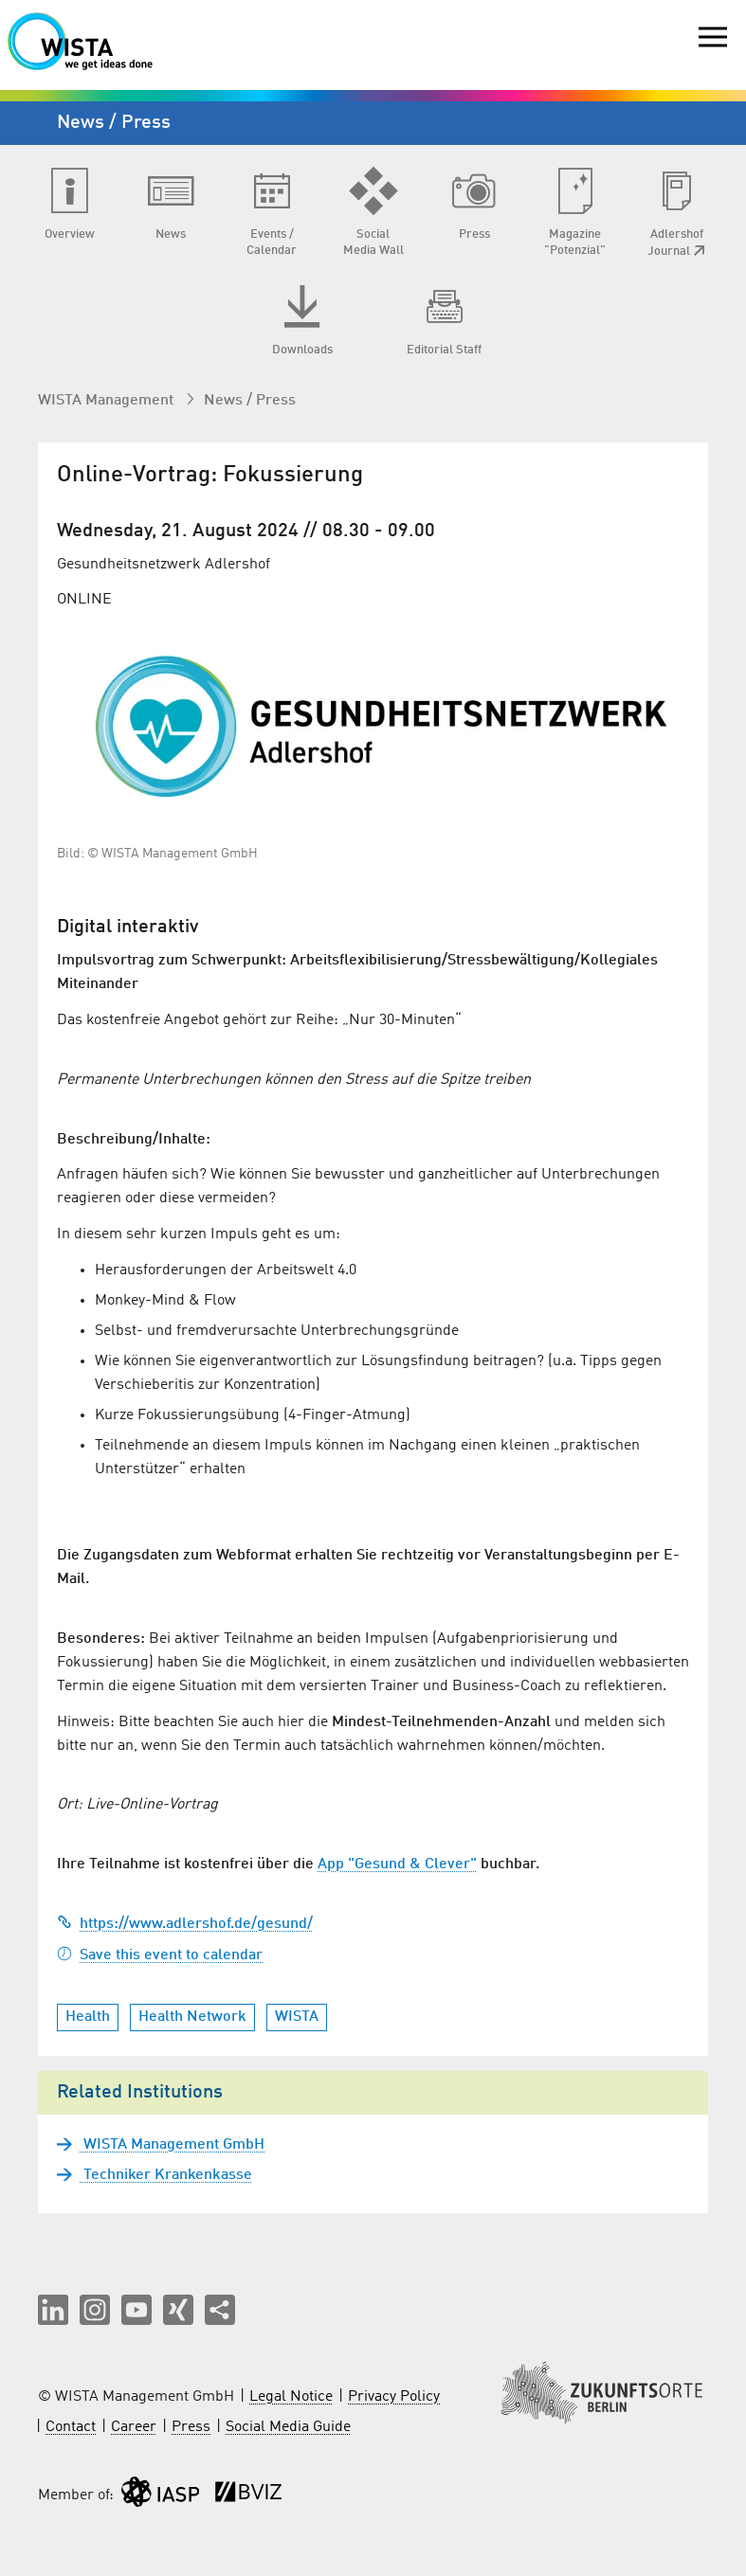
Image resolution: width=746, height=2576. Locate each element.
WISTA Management (107, 400)
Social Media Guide (288, 2427)
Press (191, 2427)
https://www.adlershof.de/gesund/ (185, 1924)
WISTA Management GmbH (172, 2145)
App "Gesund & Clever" (397, 1864)
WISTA (296, 2017)
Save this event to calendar (160, 1955)
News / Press (250, 400)
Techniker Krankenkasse (166, 2175)
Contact (70, 2427)
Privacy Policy (394, 2397)
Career (133, 2427)
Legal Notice (291, 2397)
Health (87, 2017)
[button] (53, 2310)
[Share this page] (220, 2310)
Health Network (192, 2017)
